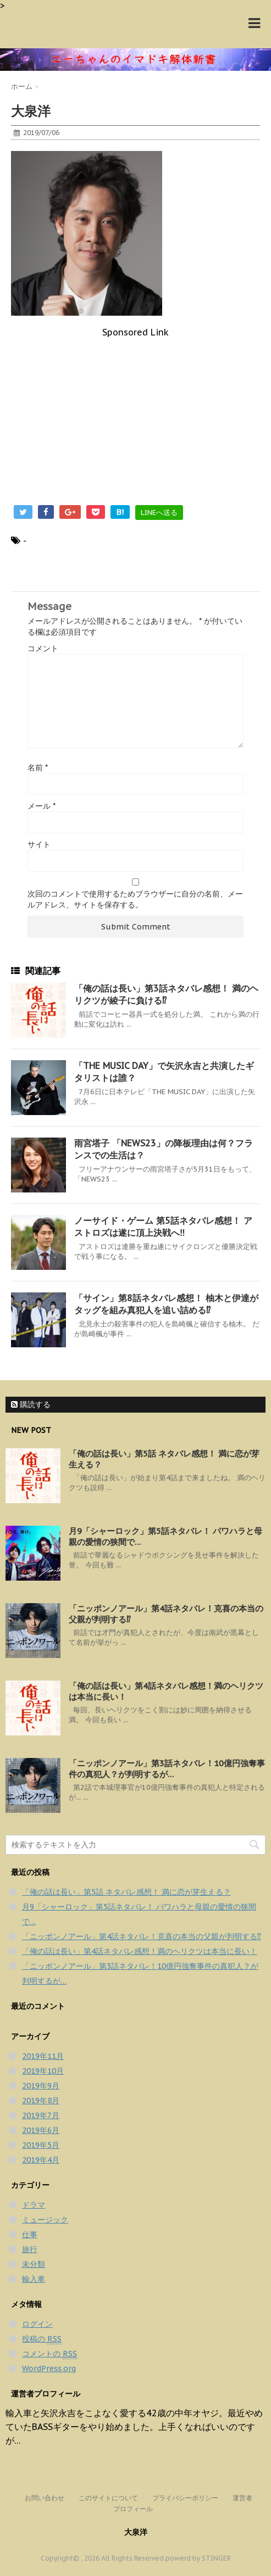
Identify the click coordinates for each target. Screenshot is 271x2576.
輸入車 (33, 2279)
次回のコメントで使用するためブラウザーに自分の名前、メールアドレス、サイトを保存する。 (135, 899)
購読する (31, 1404)
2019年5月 (40, 2145)
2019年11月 (43, 2056)
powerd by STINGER (198, 2558)
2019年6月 (40, 2130)
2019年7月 (40, 2115)
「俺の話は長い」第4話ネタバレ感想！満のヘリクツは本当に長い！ (139, 1951)
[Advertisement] (135, 414)
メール (41, 806)
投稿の (42, 2339)
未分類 (33, 2264)
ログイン (37, 2324)
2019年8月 (40, 2100)
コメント (42, 648)
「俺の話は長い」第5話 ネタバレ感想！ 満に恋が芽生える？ (126, 1892)
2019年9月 (40, 2086)
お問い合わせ (44, 2498)
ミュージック (45, 2220)
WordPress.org (49, 2368)
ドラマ (33, 2205)
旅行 (29, 2249)
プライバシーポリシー (185, 2498)
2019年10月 (43, 2071)
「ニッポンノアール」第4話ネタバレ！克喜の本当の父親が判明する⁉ (141, 1936)
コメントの (49, 2354)
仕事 (29, 2234)
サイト (39, 844)
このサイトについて (108, 2498)
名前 (37, 767)
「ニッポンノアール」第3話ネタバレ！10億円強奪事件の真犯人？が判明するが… (167, 1768)
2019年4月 (40, 2160)
